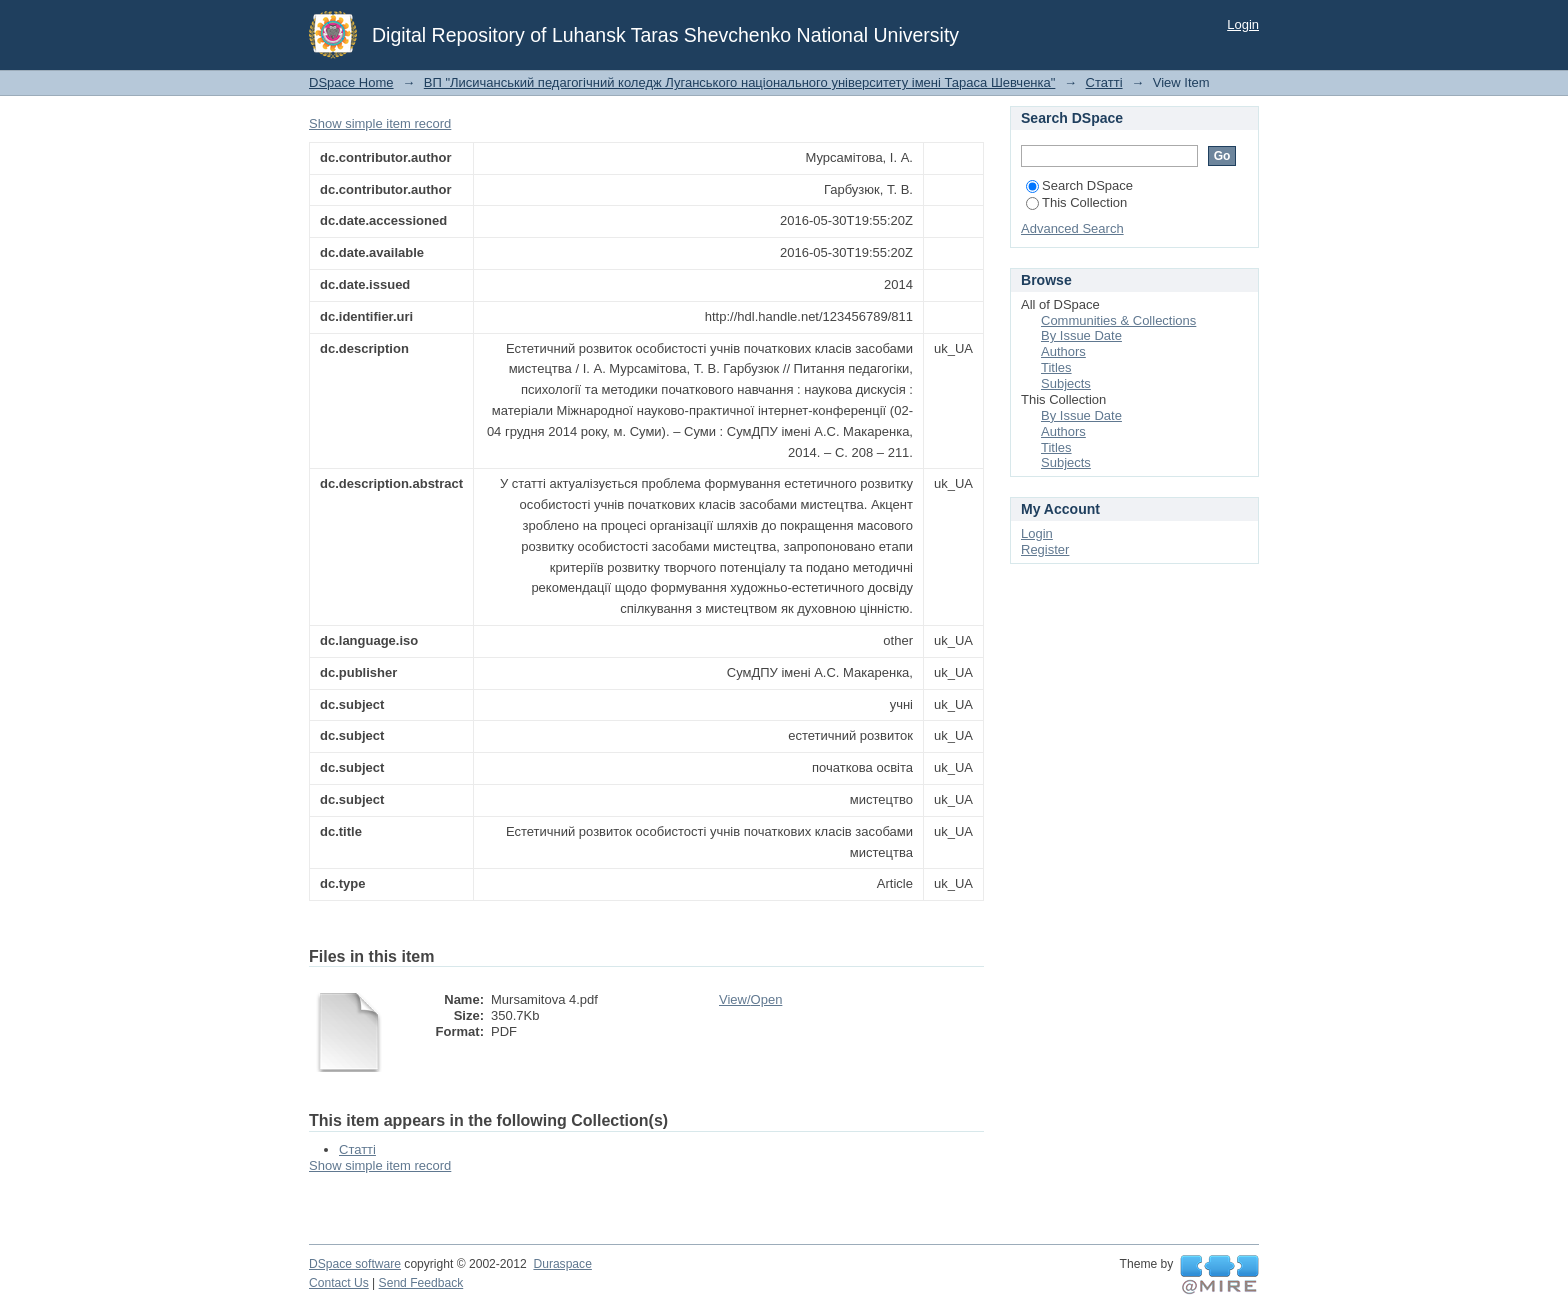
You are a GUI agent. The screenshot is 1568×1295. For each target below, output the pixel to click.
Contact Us (339, 1283)
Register (1045, 549)
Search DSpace (1079, 185)
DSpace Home (351, 82)
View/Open (750, 999)
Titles (1056, 367)
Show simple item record (380, 123)
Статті (1104, 82)
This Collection (1076, 202)
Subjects (1066, 383)
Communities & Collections (1118, 320)
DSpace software (355, 1264)
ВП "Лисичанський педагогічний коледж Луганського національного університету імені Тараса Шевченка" (740, 82)
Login (1243, 24)
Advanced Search (1072, 228)
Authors (1063, 351)
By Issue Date (1081, 335)
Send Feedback (421, 1283)
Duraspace (562, 1264)
